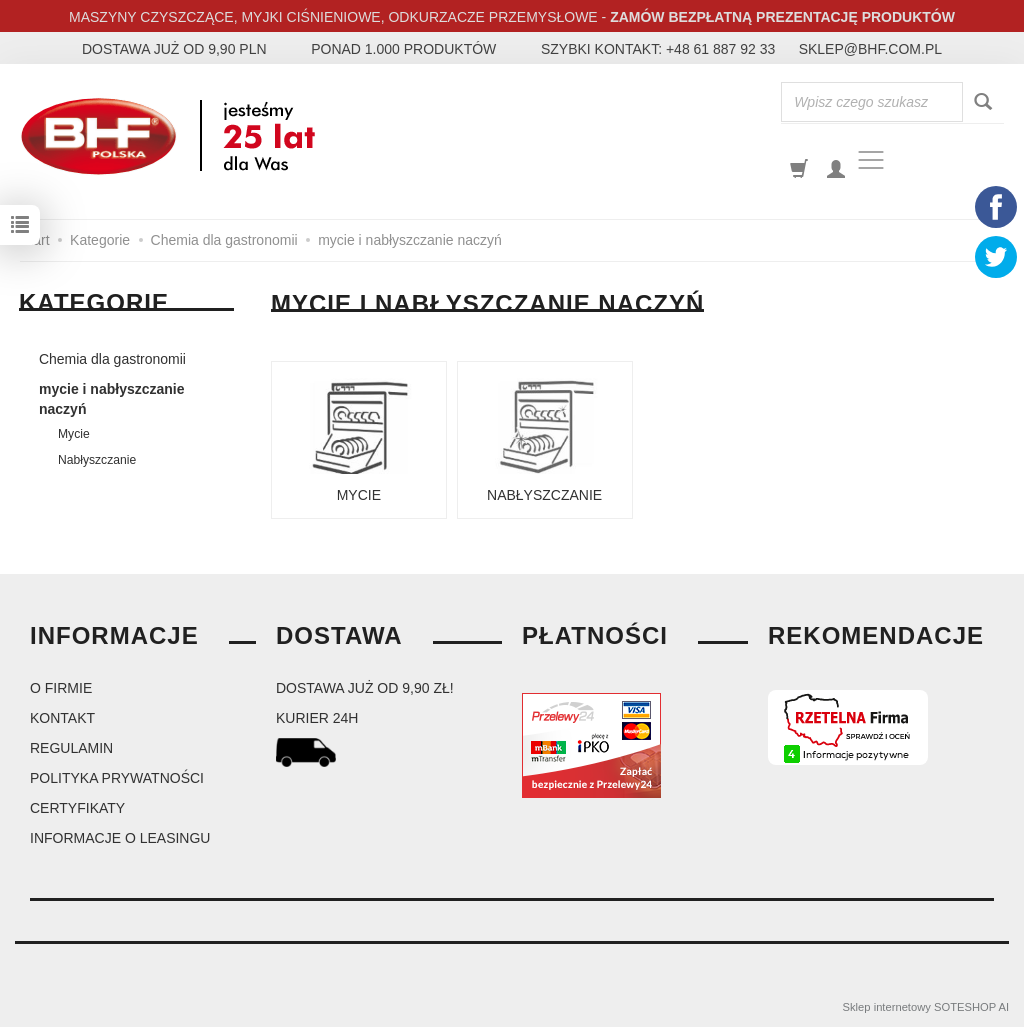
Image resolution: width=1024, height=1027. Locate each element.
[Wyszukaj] (983, 102)
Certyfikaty (77, 808)
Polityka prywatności (117, 778)
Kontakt (62, 718)
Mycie (359, 495)
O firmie (61, 688)
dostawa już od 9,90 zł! (365, 688)
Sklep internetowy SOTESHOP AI (926, 1007)
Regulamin (71, 748)
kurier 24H (317, 718)
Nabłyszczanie (544, 495)
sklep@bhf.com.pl (870, 49)
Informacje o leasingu (120, 838)
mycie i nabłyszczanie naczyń (112, 399)
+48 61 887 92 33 (720, 49)
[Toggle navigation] (871, 160)
